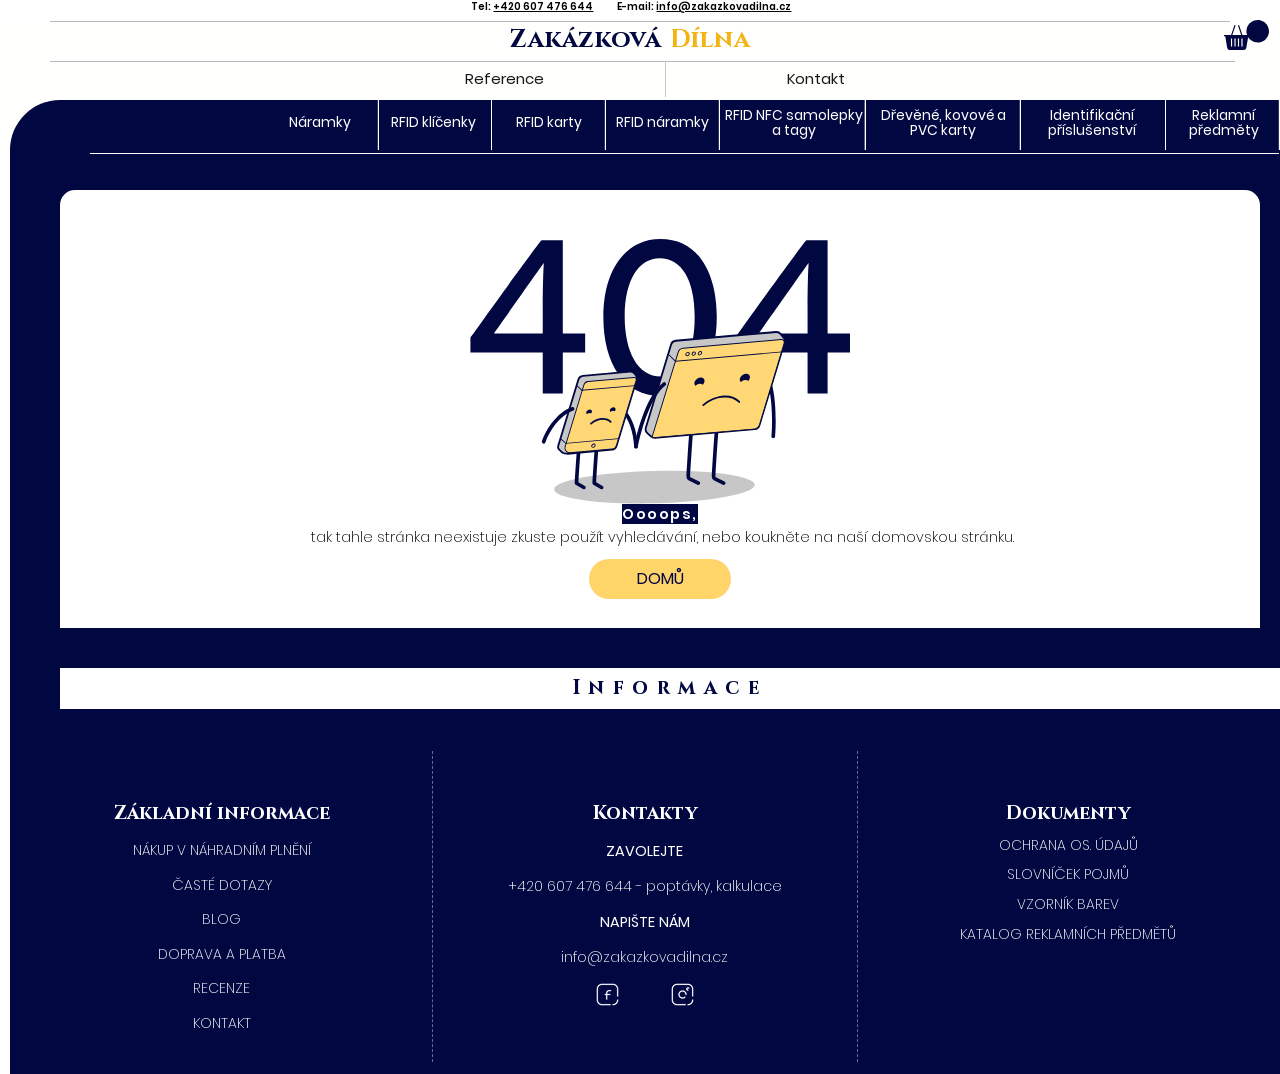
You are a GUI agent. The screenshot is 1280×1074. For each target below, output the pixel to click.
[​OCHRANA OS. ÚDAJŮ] (1069, 846)
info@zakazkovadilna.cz (723, 6)
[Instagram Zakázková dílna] (682, 994)
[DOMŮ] (660, 579)
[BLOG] (222, 920)
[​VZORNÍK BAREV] (1069, 905)
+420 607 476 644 (543, 6)
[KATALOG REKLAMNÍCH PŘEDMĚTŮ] (1069, 935)
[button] (1246, 35)
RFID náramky (662, 122)
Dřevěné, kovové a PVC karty (943, 122)
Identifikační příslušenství (1092, 122)
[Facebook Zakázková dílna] (607, 994)
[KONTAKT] (222, 1024)
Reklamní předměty (1224, 122)
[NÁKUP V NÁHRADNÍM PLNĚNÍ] (221, 851)
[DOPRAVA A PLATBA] (222, 955)
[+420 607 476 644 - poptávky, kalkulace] (645, 887)
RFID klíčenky (433, 122)
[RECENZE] (222, 989)
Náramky (320, 122)
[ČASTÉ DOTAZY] (222, 886)
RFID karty (549, 122)
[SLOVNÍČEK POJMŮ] (1069, 875)
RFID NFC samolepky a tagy (794, 122)
